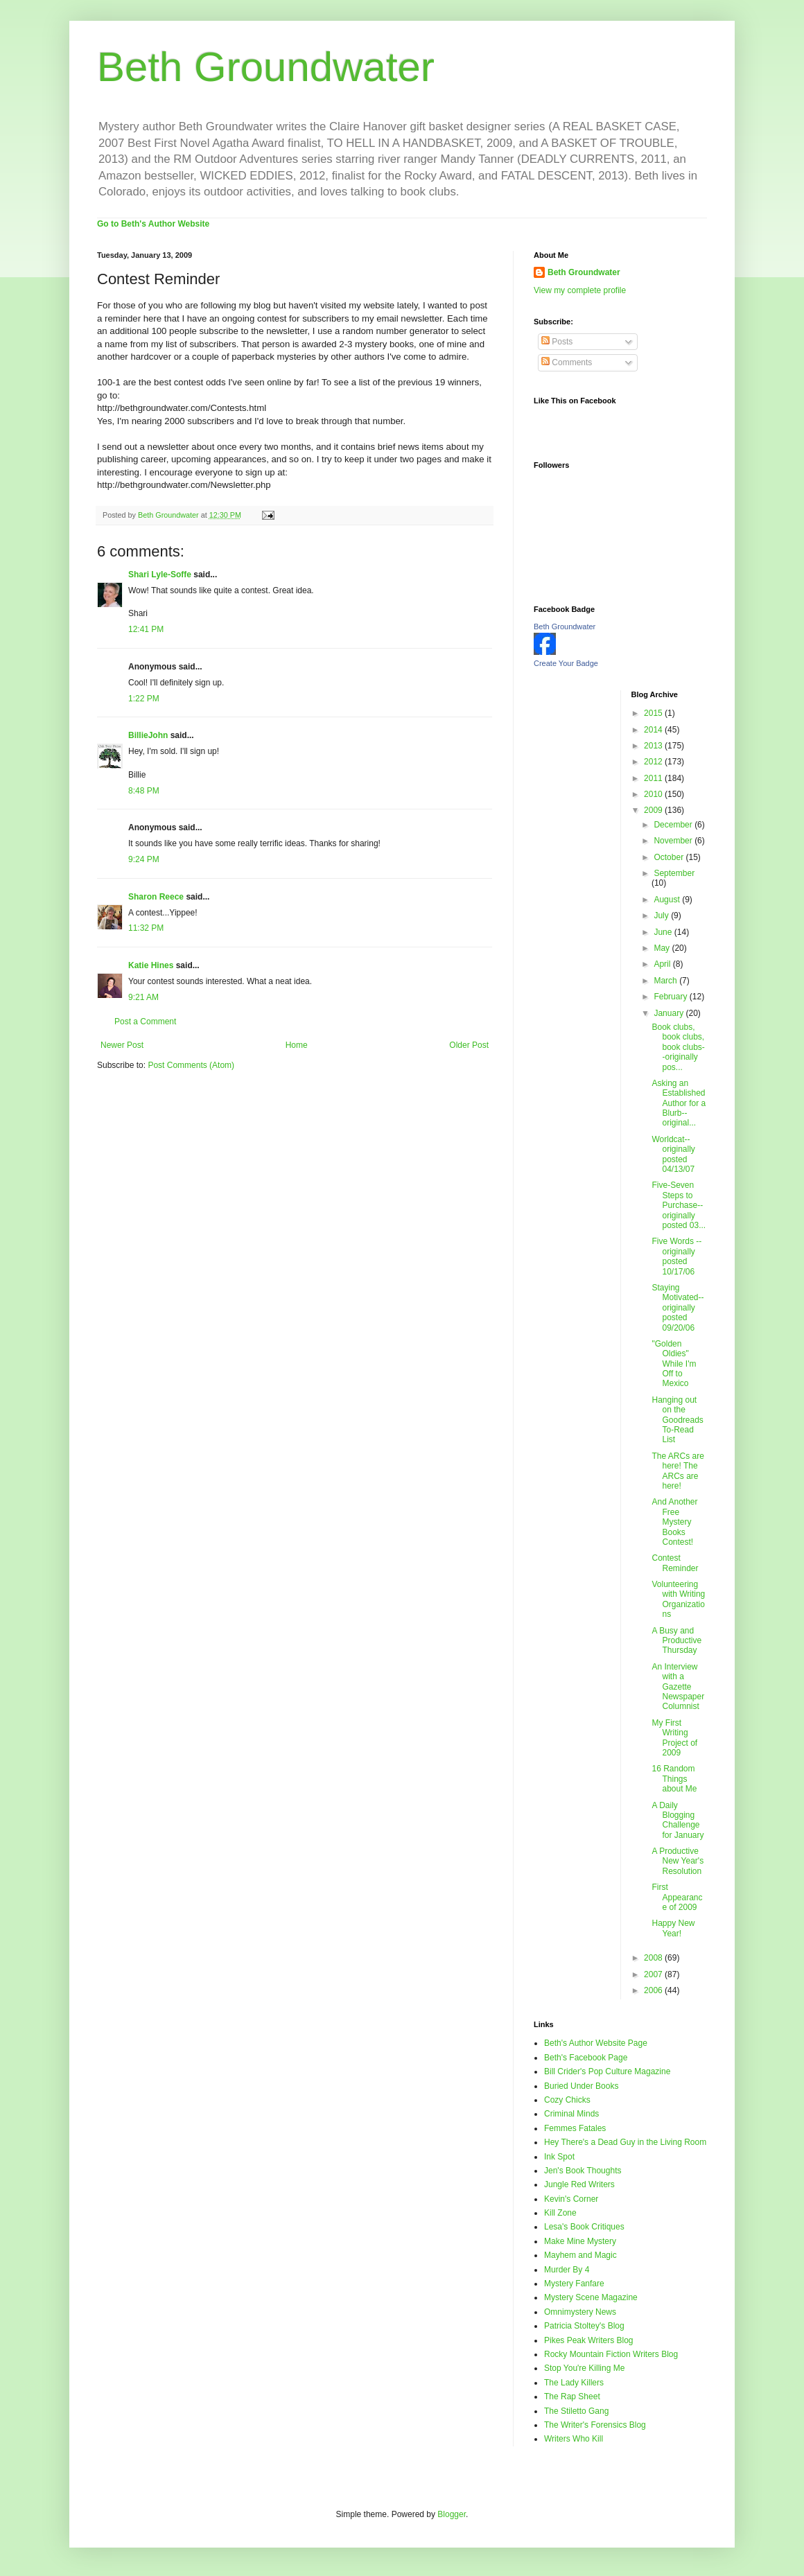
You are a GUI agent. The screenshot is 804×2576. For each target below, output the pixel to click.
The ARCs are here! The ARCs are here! (678, 1471)
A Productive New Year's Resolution (678, 1861)
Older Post (469, 1045)
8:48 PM (143, 791)
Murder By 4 (566, 2270)
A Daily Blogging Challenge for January (678, 1820)
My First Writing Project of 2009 (674, 1738)
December (674, 825)
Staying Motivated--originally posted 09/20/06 (678, 1308)
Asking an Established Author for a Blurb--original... (679, 1103)
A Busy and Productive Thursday (676, 1641)
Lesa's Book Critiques (584, 2227)
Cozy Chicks (567, 2100)
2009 (654, 810)
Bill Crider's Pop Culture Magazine (607, 2071)
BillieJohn (148, 735)
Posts (557, 342)
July (662, 915)
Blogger (451, 2514)
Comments (566, 362)
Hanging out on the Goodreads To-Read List (677, 1420)
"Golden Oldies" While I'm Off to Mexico (674, 1364)
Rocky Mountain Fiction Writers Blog (611, 2354)
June (664, 932)
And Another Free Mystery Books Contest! (674, 1522)
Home (297, 1045)
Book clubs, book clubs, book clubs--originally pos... (678, 1047)
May (663, 948)
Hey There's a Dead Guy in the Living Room (625, 2142)
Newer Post (122, 1045)
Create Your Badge (566, 663)
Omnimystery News (580, 2312)
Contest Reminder (675, 1562)
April (663, 964)
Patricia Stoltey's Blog (584, 2326)
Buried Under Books (581, 2086)
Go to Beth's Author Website (153, 224)
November (674, 840)
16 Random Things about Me (674, 1779)
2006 (654, 1990)
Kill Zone (560, 2213)
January (669, 1013)
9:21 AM (143, 997)
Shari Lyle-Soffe (159, 574)
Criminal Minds (571, 2114)
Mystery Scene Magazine (591, 2297)
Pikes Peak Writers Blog (588, 2340)
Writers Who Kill (573, 2439)
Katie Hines (150, 965)
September (674, 873)
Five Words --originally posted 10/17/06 (676, 1256)
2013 (654, 746)
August (668, 899)
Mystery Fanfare (574, 2283)
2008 (654, 1958)
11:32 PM (146, 928)
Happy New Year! (673, 1928)
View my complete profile (580, 290)
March (666, 980)
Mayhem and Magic (580, 2255)
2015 (654, 713)
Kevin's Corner (571, 2199)
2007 (654, 1974)
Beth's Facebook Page (585, 2057)
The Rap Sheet (572, 2396)
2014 (654, 730)
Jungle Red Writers (579, 2184)
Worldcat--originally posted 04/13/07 (673, 1154)
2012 (654, 761)
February (671, 996)
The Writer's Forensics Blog (595, 2425)
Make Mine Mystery (580, 2241)
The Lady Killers (574, 2382)
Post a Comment (145, 1021)
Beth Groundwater (266, 67)
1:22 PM (143, 698)
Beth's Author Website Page (595, 2043)
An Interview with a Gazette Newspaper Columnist (678, 1687)
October (669, 857)
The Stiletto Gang (576, 2411)
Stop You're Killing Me (584, 2368)
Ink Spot (559, 2157)
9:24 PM (143, 859)
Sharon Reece (156, 897)
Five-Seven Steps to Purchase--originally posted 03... (679, 1205)
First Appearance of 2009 (677, 1897)
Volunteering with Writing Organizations (678, 1599)
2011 (654, 778)
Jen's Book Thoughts (582, 2170)
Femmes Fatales (575, 2128)
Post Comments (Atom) (191, 1065)
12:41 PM (146, 629)
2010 (654, 794)
